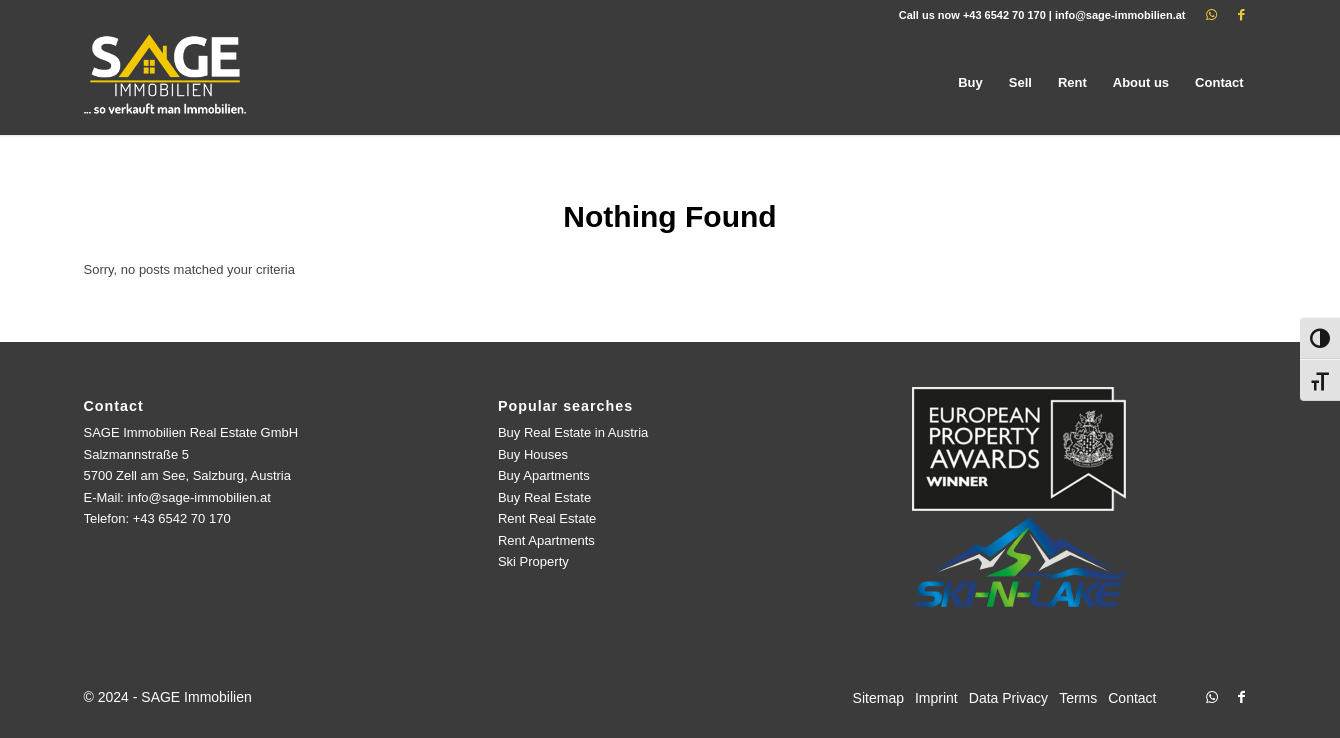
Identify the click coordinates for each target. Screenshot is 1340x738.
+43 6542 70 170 (1004, 15)
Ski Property (533, 561)
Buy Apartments (544, 475)
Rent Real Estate (547, 518)
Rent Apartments (546, 540)
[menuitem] (970, 82)
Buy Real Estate (544, 497)
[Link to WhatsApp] (1212, 15)
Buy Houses (533, 454)
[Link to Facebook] (1242, 15)
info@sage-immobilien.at (1120, 15)
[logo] (167, 82)
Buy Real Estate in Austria (573, 432)
